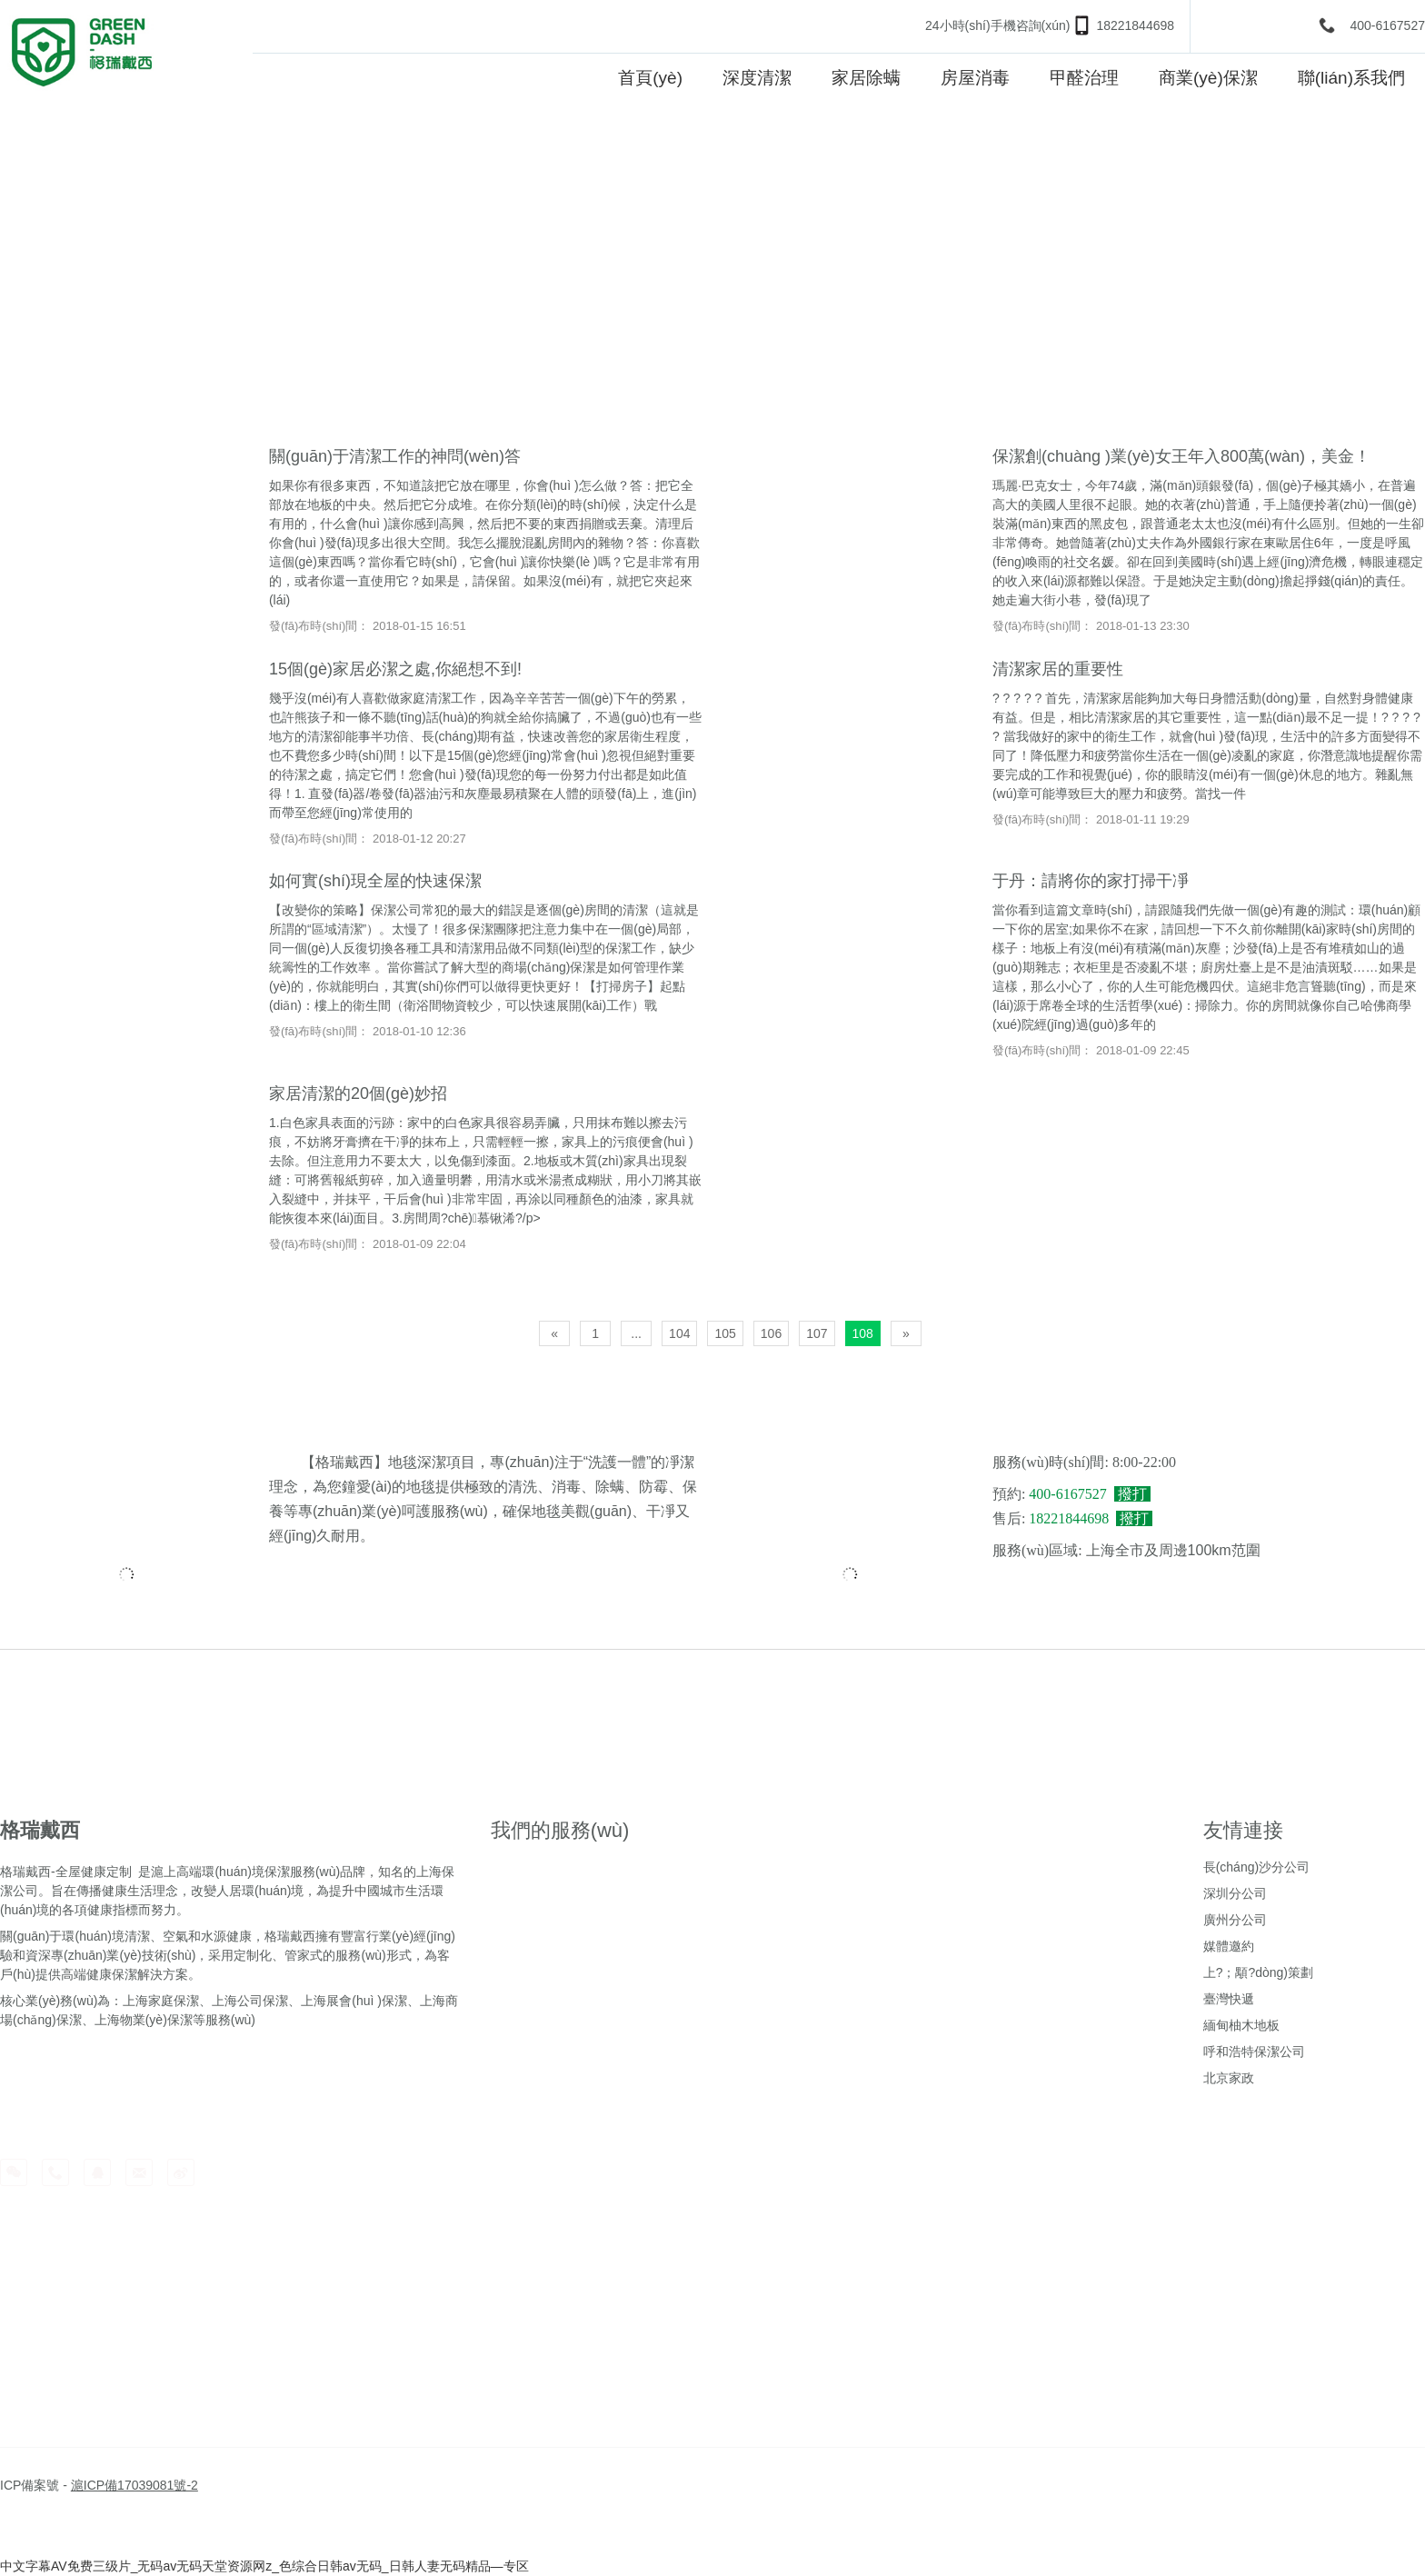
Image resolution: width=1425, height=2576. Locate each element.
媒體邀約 (1228, 1946)
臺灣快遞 (1228, 1999)
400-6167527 (1067, 1494)
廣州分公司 (1235, 1919)
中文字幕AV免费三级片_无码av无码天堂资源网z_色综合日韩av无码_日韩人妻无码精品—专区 (264, 2566)
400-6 (1366, 25)
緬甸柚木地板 (1241, 2025)
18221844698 (1135, 25)
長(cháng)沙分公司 (1256, 1867)
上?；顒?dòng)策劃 (1258, 1972)
